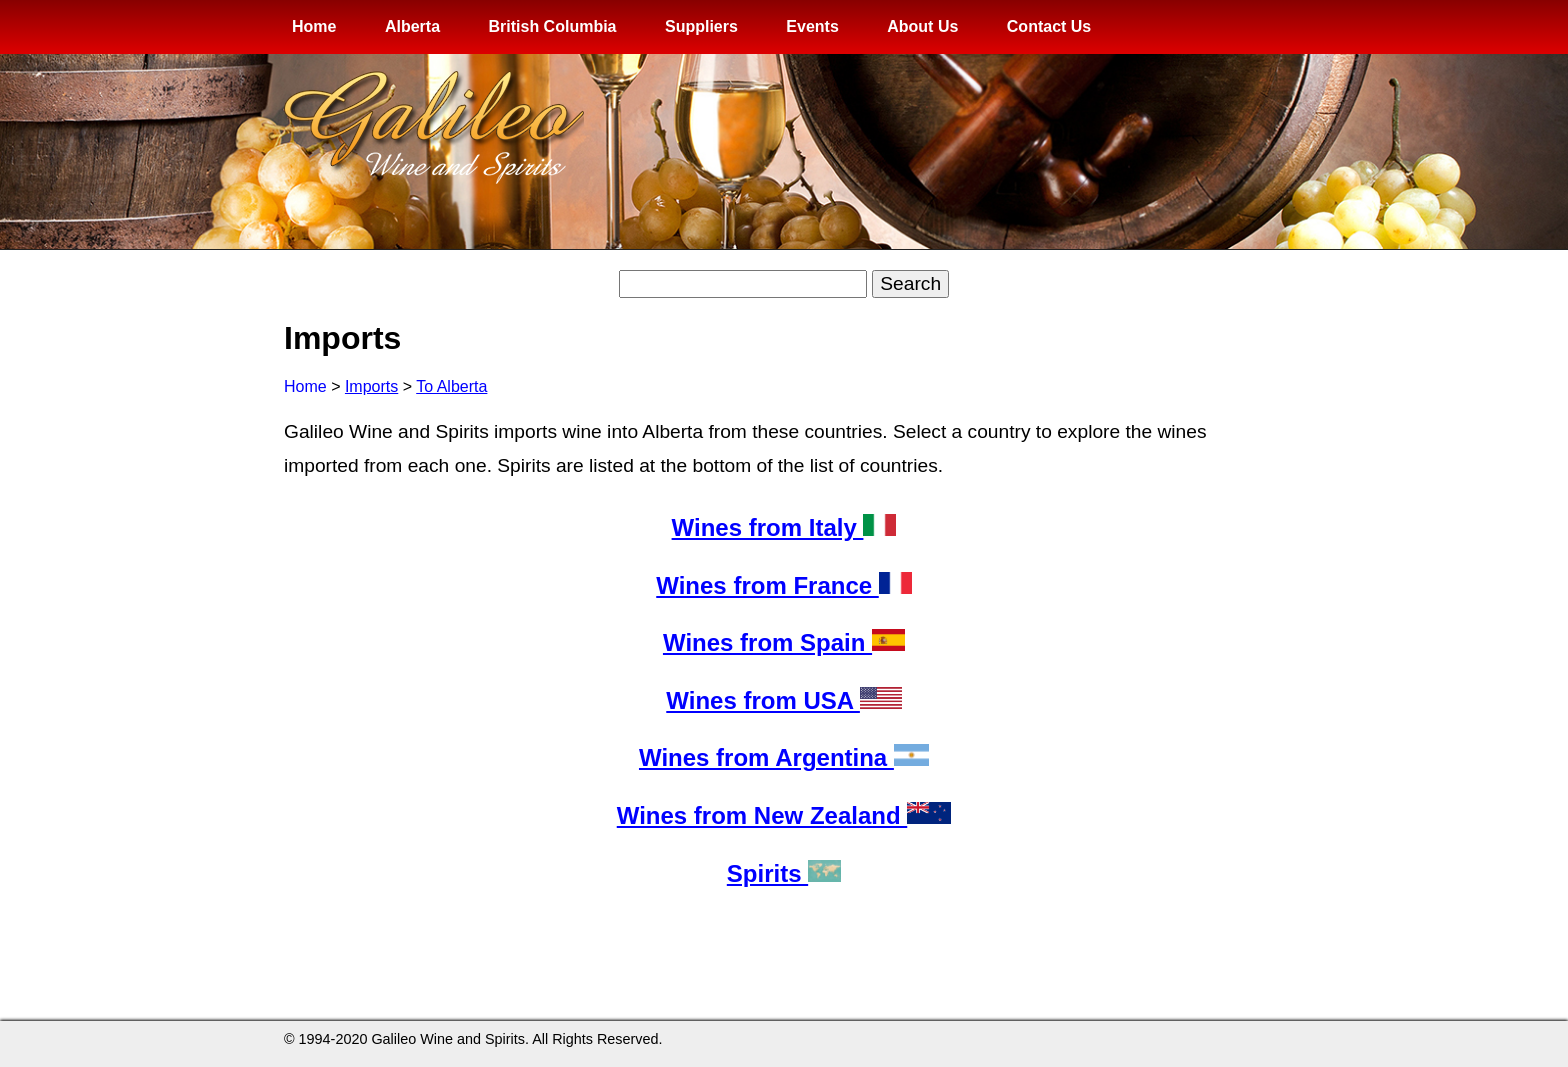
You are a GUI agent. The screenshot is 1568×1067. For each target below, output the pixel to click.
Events (812, 26)
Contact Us (1049, 26)
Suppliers (701, 26)
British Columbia (552, 26)
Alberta (412, 26)
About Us (922, 26)
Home (314, 26)
